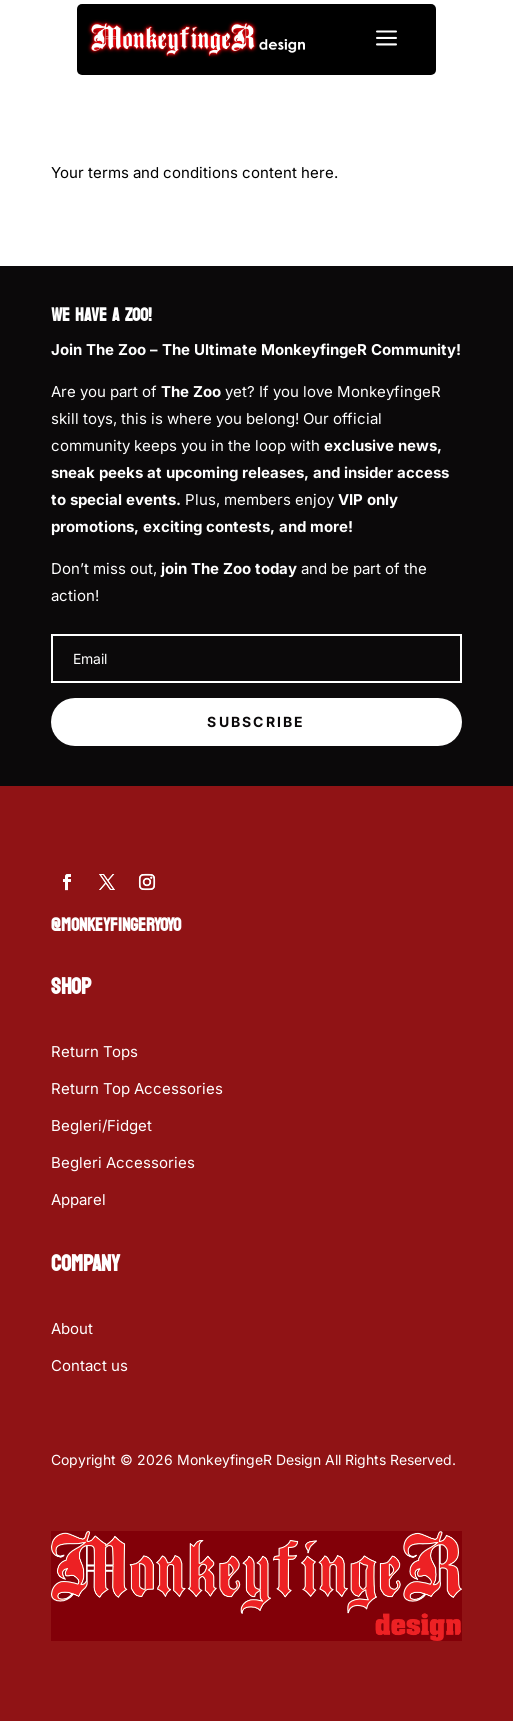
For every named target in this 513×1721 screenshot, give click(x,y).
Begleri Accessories (123, 1162)
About (72, 1328)
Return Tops (94, 1051)
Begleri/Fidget (101, 1125)
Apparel (78, 1199)
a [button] (386, 39)
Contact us (89, 1365)
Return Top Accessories (137, 1088)
